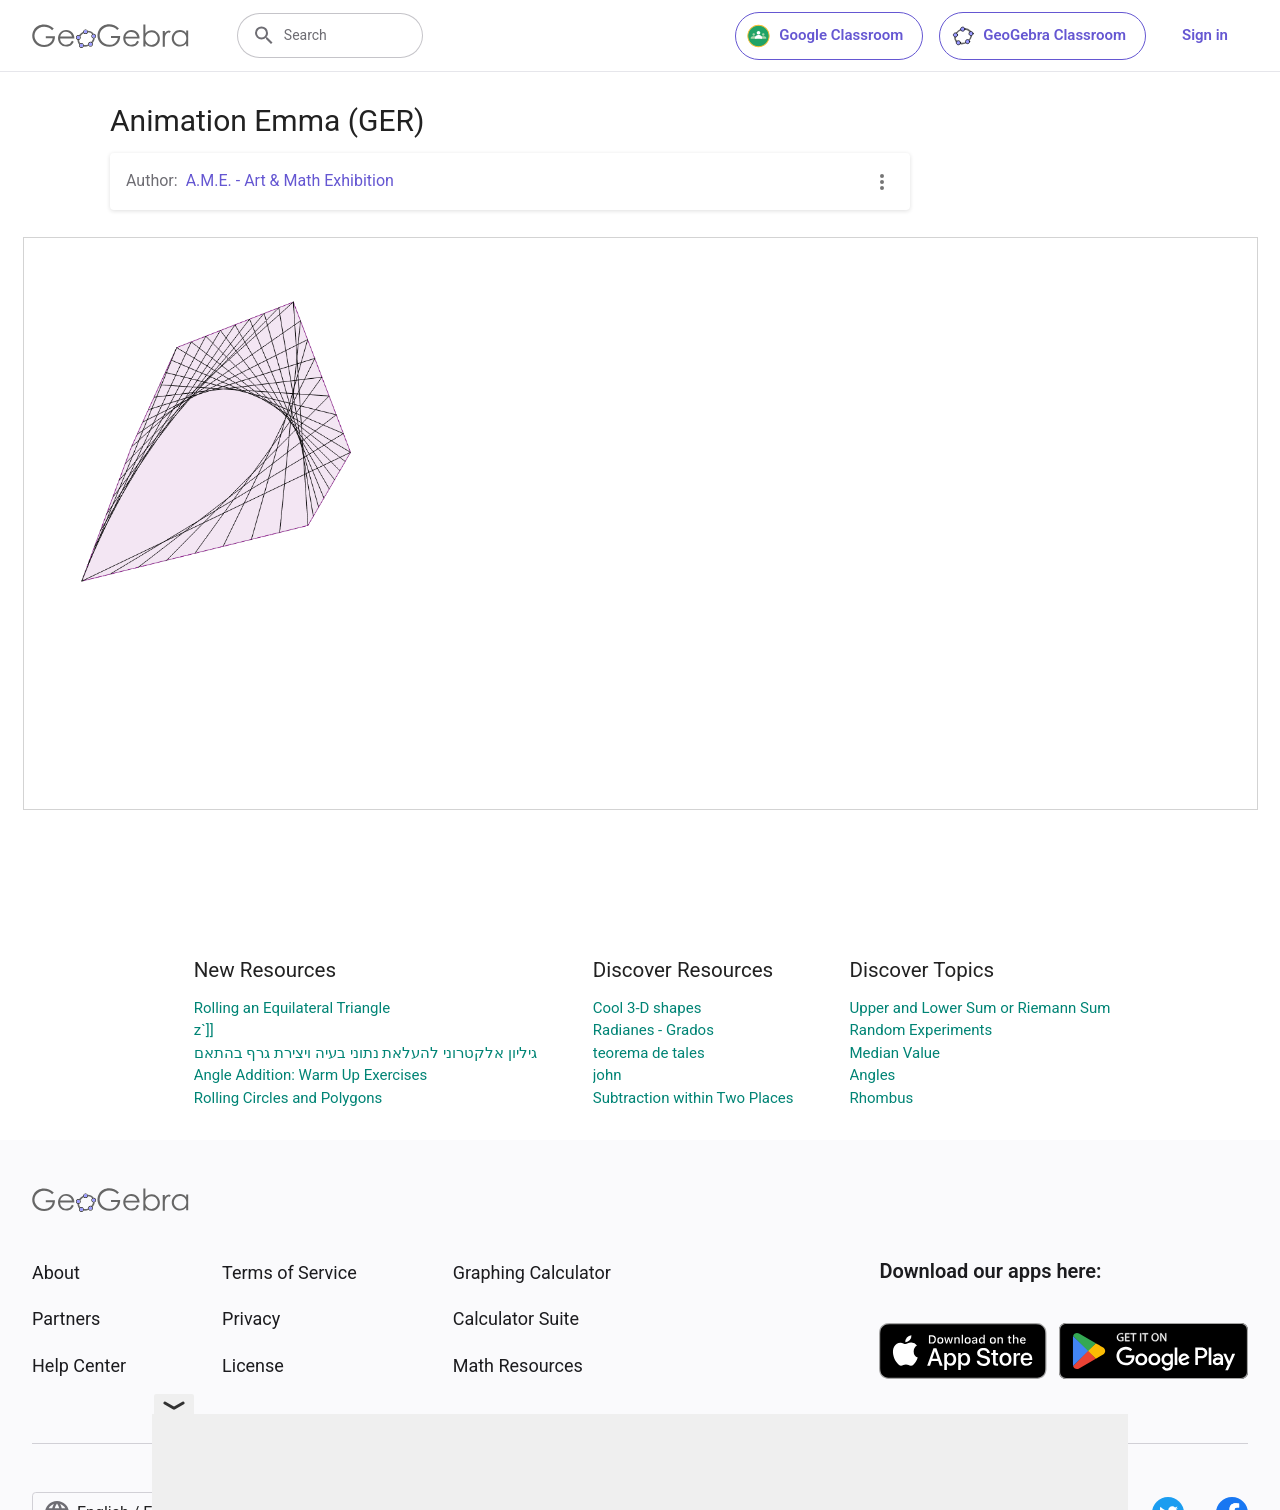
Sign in (1205, 35)
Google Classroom (825, 36)
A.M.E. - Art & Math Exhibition (290, 180)
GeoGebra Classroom (1038, 36)
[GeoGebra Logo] (110, 36)
